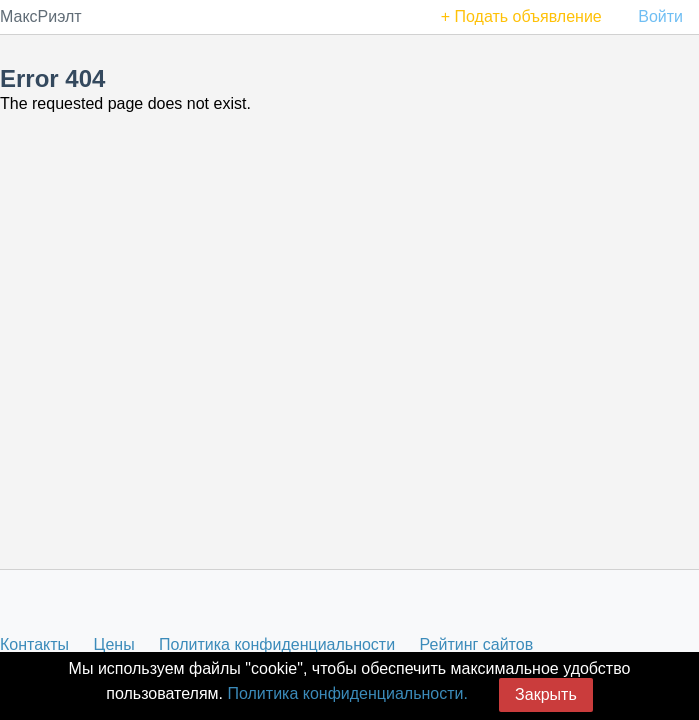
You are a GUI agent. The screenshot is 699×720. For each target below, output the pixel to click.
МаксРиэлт (41, 16)
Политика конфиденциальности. (347, 693)
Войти (660, 16)
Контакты (34, 644)
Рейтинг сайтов (477, 644)
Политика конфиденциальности (277, 644)
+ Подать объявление (521, 16)
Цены (114, 644)
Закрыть (546, 694)
